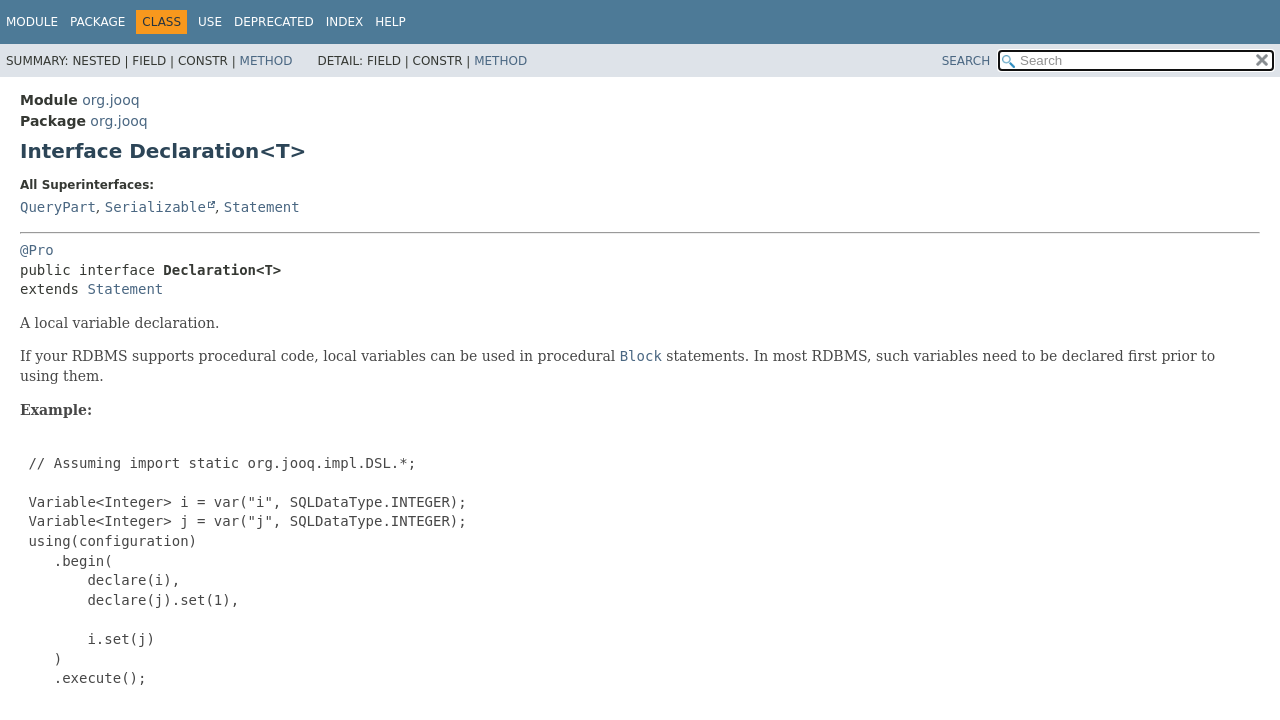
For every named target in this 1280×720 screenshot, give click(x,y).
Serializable (155, 207)
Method (266, 61)
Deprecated (274, 22)
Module (32, 22)
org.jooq (110, 100)
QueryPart (58, 207)
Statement (262, 207)
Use (210, 22)
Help (390, 22)
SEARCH (966, 61)
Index (345, 22)
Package (97, 22)
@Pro (37, 250)
